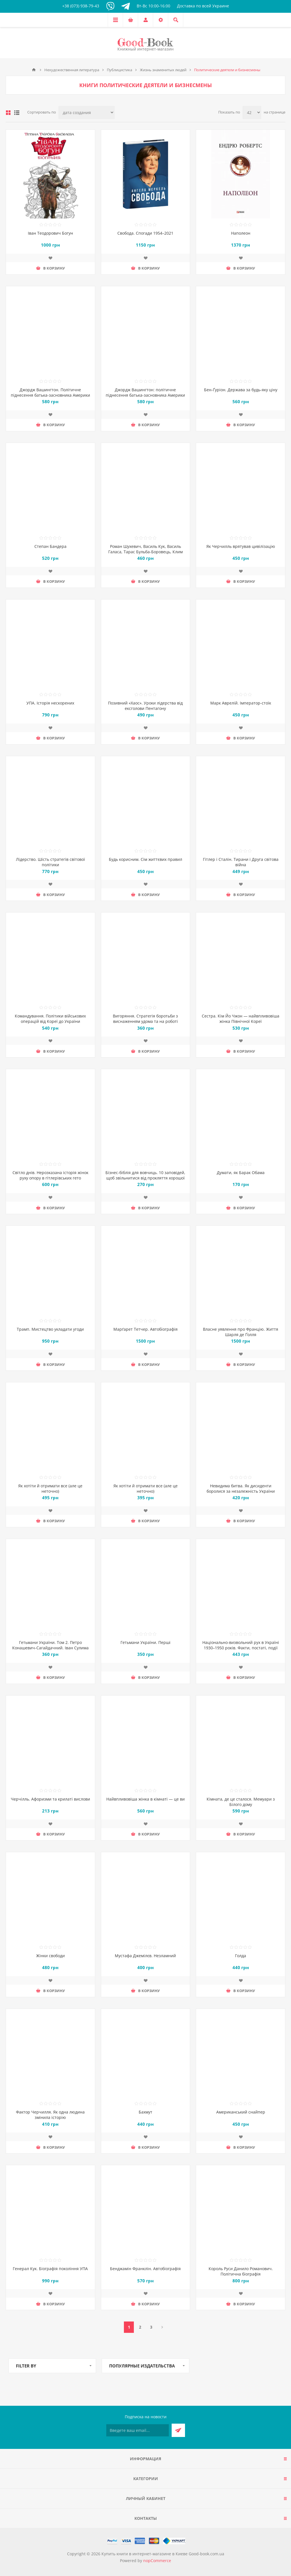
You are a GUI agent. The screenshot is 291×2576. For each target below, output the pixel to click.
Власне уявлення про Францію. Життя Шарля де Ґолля (240, 1331)
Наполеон (240, 233)
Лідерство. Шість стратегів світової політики (50, 862)
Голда (240, 1955)
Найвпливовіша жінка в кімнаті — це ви (145, 1799)
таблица (8, 112)
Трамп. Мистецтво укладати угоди (50, 1329)
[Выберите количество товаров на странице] (252, 112)
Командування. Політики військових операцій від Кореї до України (50, 1018)
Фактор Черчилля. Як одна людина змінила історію (50, 2114)
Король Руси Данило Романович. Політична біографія (241, 2271)
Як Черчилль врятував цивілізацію (240, 546)
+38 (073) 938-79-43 (80, 6)
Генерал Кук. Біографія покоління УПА (50, 2268)
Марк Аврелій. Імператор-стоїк (240, 703)
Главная (34, 69)
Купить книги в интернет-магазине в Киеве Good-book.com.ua (162, 2553)
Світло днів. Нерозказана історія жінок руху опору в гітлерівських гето (50, 1175)
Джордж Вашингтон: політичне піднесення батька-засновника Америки (145, 392)
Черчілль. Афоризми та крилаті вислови (50, 1799)
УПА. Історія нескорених (50, 703)
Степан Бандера (50, 546)
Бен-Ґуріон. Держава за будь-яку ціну (240, 389)
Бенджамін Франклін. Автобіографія (145, 2268)
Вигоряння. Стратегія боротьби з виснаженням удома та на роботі (145, 1018)
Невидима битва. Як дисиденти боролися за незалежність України (241, 1488)
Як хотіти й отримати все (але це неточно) (50, 1488)
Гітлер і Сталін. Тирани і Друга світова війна (240, 862)
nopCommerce (157, 2560)
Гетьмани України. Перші (145, 1642)
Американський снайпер (240, 2112)
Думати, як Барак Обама (241, 1172)
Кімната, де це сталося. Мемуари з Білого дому (241, 1801)
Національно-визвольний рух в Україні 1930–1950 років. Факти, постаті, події (240, 1645)
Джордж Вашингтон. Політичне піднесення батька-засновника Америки (50, 392)
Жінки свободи (50, 1955)
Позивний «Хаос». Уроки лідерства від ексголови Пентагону (145, 705)
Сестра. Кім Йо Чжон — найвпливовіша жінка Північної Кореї (240, 1018)
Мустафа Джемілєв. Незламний (145, 1955)
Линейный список (16, 112)
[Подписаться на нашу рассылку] (137, 2430)
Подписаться (178, 2430)
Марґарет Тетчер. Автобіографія (145, 1329)
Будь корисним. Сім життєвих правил (145, 859)
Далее (162, 2327)
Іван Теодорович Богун (50, 233)
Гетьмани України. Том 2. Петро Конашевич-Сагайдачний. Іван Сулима (50, 1645)
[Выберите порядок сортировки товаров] (87, 112)
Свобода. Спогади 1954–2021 (145, 233)
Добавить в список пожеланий (50, 258)
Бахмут (145, 2112)
